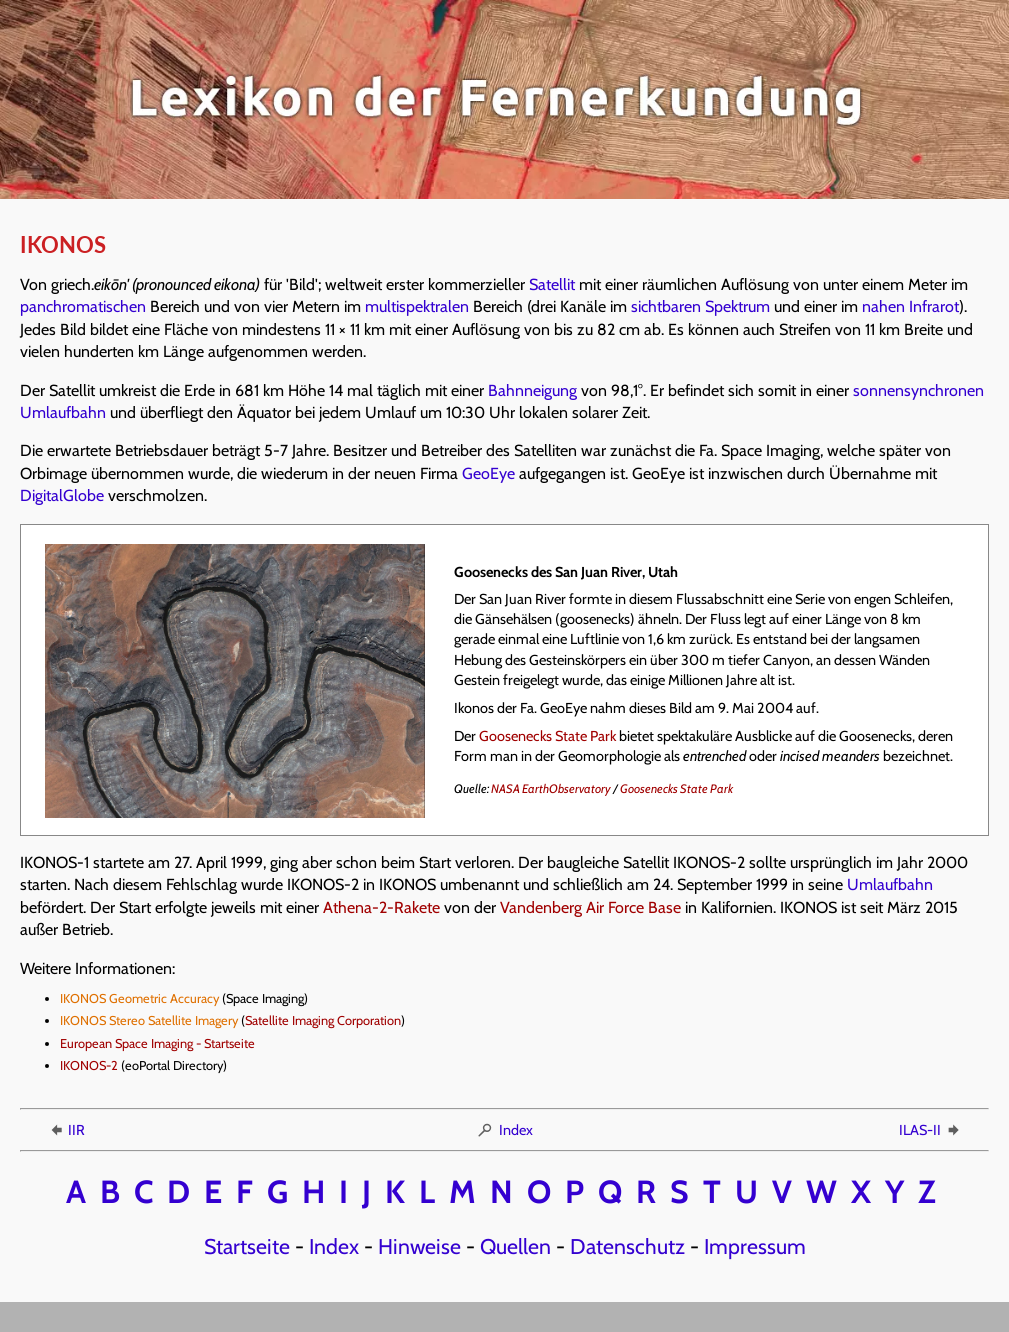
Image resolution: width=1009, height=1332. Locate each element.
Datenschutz (627, 1246)
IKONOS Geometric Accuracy (139, 998)
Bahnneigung (532, 390)
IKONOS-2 (89, 1065)
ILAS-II (930, 1130)
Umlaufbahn (890, 884)
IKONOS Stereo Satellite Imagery (149, 1020)
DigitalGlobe (62, 495)
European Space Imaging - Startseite (157, 1043)
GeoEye (488, 473)
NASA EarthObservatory (551, 788)
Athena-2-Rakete (381, 907)
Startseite (247, 1246)
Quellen (515, 1246)
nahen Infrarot (910, 306)
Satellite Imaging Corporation (323, 1020)
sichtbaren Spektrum (700, 306)
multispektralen (417, 306)
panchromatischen (83, 306)
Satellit (552, 284)
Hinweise (419, 1246)
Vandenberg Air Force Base (590, 907)
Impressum (755, 1246)
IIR (66, 1130)
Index (504, 1130)
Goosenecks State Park (547, 736)
